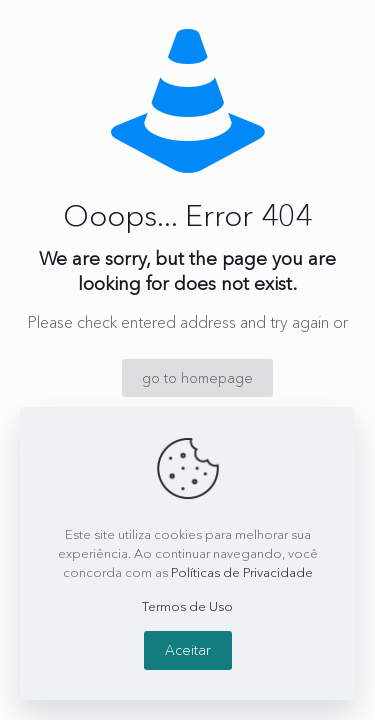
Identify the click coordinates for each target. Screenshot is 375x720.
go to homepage (197, 378)
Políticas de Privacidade (242, 572)
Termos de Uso (187, 606)
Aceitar (188, 650)
